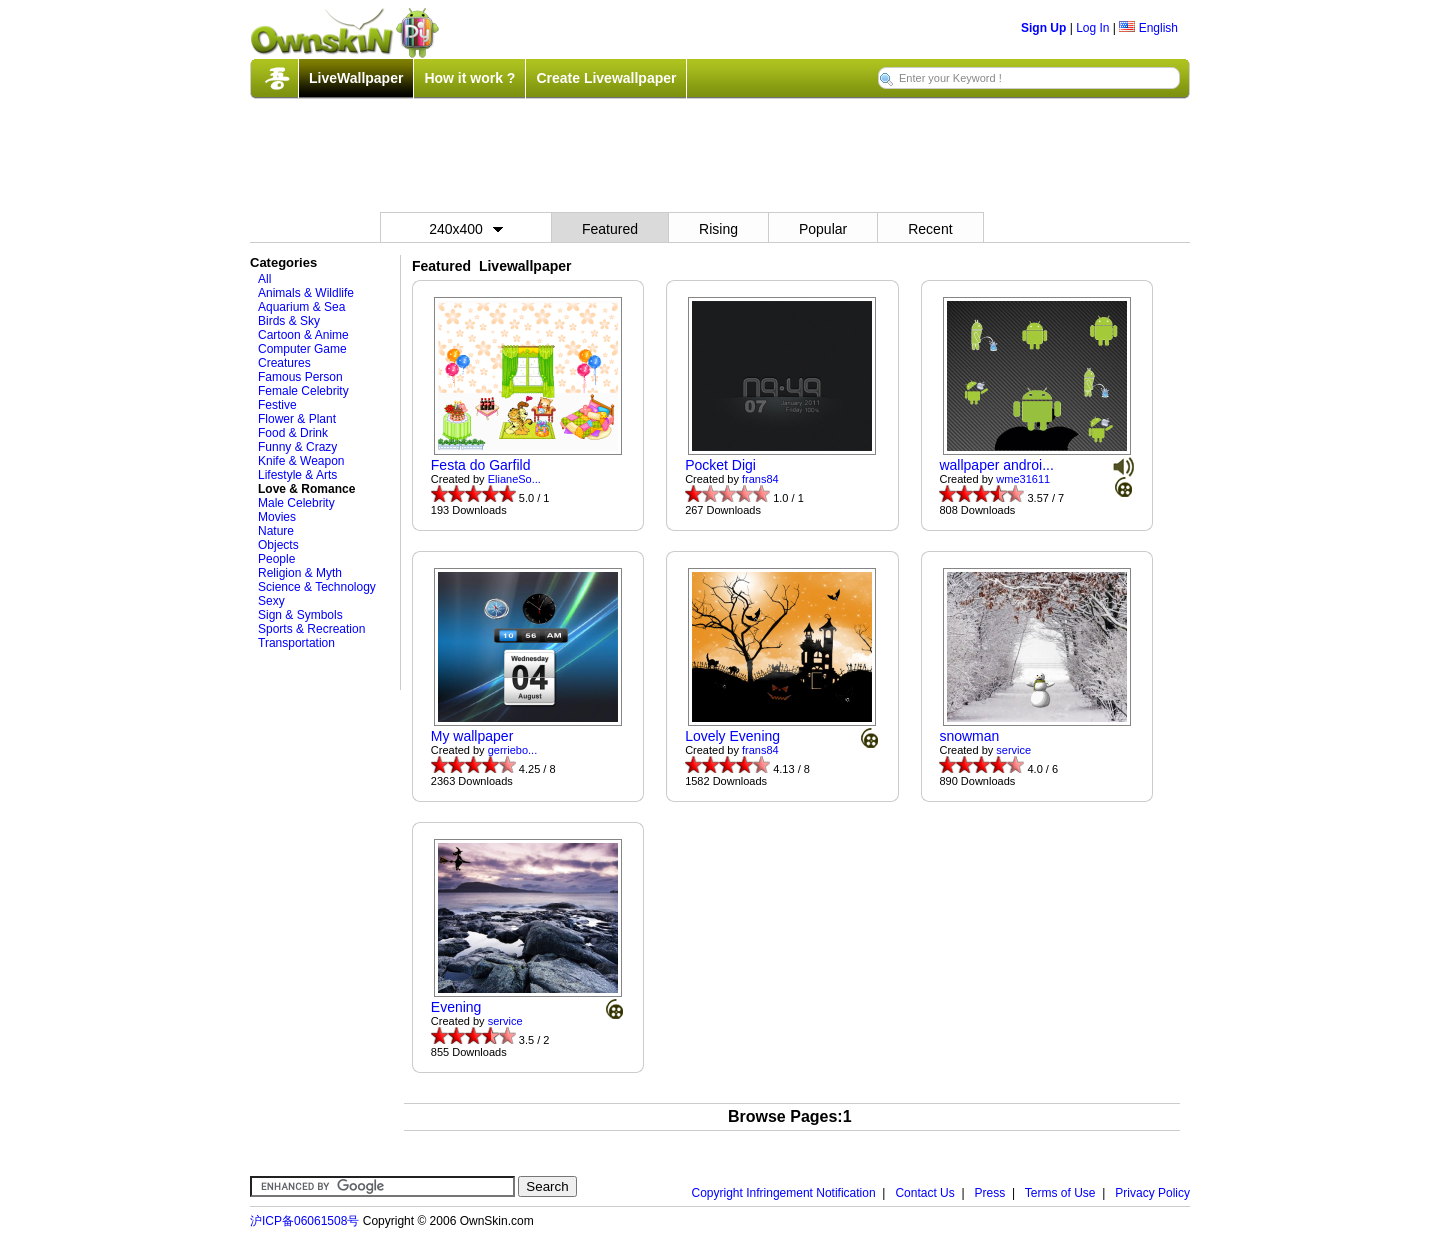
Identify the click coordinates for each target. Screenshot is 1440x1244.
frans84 (760, 479)
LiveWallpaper (356, 78)
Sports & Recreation (311, 629)
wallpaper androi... (996, 465)
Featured (610, 229)
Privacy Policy (1152, 1193)
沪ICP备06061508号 (304, 1221)
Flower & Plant (297, 419)
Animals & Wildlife (306, 293)
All (264, 279)
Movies (277, 517)
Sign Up (1043, 28)
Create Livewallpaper (606, 78)
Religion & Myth (300, 573)
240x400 (466, 229)
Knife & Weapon (301, 461)
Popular (823, 229)
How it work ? (469, 78)
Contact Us (924, 1193)
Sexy (271, 601)
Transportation (296, 643)
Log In (1092, 28)
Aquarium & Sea (301, 307)
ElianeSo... (514, 479)
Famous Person (300, 377)
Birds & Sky (289, 321)
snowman (969, 736)
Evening (456, 1007)
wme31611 (1023, 479)
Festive (277, 405)
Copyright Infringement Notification (784, 1193)
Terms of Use (1060, 1193)
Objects (278, 545)
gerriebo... (513, 750)
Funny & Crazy (297, 447)
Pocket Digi (720, 465)
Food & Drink (293, 433)
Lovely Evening (732, 736)
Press (990, 1193)
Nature (276, 531)
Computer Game (302, 349)
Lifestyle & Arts (297, 475)
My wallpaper (472, 736)
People (276, 559)
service (1013, 750)
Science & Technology (317, 587)
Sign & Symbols (300, 615)
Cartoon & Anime (303, 335)
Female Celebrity (303, 391)
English (1148, 28)
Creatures (284, 363)
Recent (930, 229)
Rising (718, 229)
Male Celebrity (296, 503)
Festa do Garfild (481, 465)
